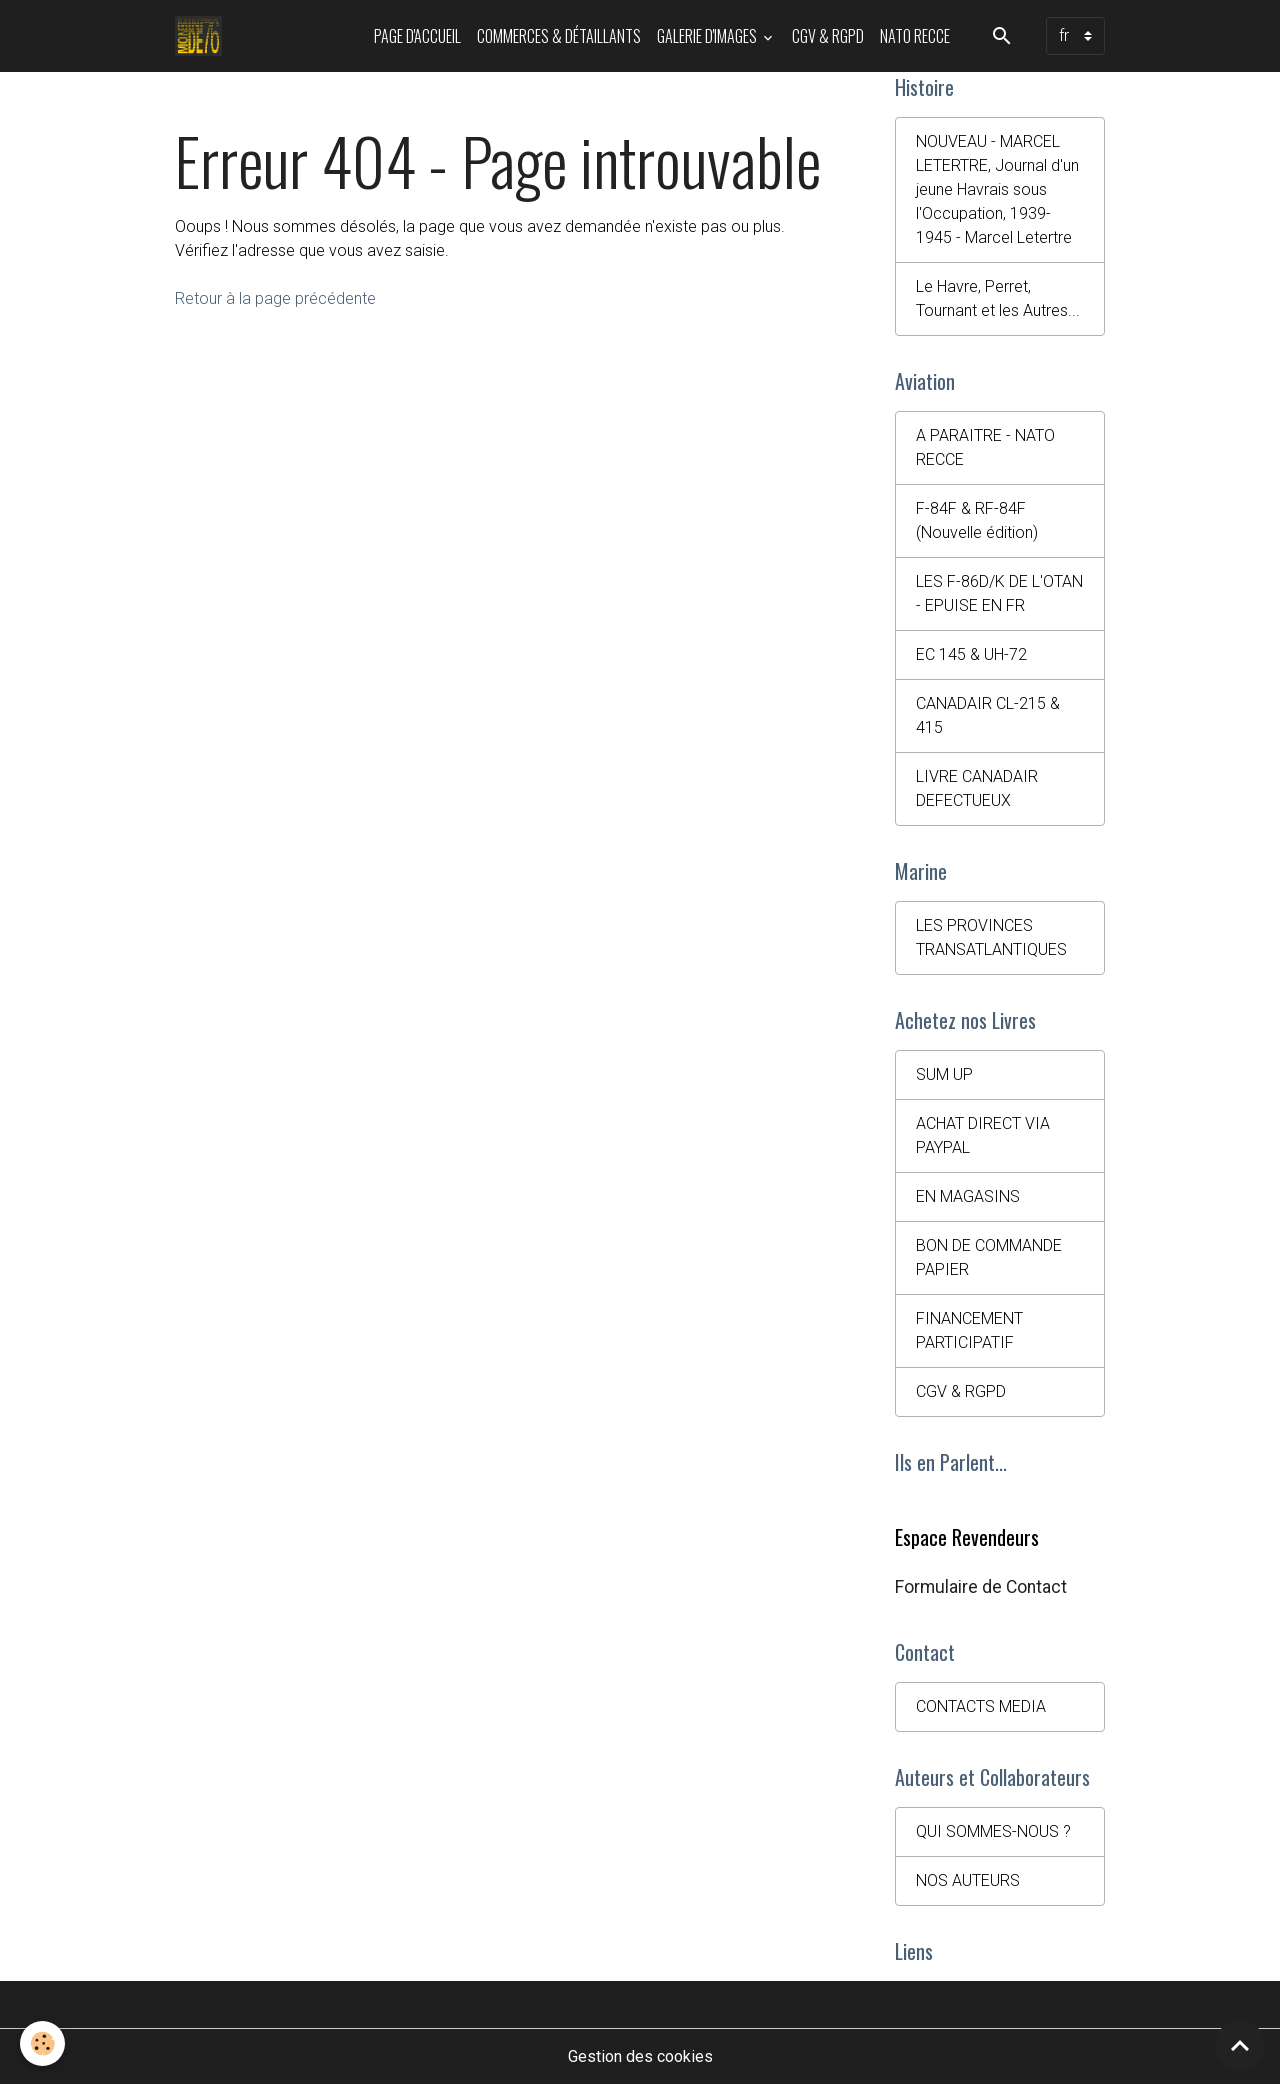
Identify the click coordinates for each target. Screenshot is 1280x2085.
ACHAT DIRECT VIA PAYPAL (983, 1135)
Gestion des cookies (640, 2056)
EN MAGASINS (968, 1196)
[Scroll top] (1240, 2045)
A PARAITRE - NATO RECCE (985, 447)
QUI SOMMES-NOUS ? (993, 1831)
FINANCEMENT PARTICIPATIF (969, 1330)
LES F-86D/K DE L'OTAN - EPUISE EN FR (999, 593)
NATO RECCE (915, 36)
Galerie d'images (708, 36)
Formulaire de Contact (981, 1587)
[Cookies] (42, 2043)
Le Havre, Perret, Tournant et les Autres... (998, 298)
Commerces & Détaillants (559, 36)
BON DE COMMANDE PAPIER (989, 1257)
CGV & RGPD (828, 36)
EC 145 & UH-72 (971, 654)
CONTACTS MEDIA (981, 1706)
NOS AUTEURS (968, 1880)
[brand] (202, 36)
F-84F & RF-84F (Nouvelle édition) (977, 520)
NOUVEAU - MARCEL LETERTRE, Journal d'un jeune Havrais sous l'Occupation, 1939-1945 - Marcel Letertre (997, 189)
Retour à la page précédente (275, 298)
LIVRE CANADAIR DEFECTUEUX (977, 788)
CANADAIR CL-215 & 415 (988, 715)
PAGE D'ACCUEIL (417, 36)
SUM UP (944, 1074)
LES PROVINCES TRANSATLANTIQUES (991, 937)
